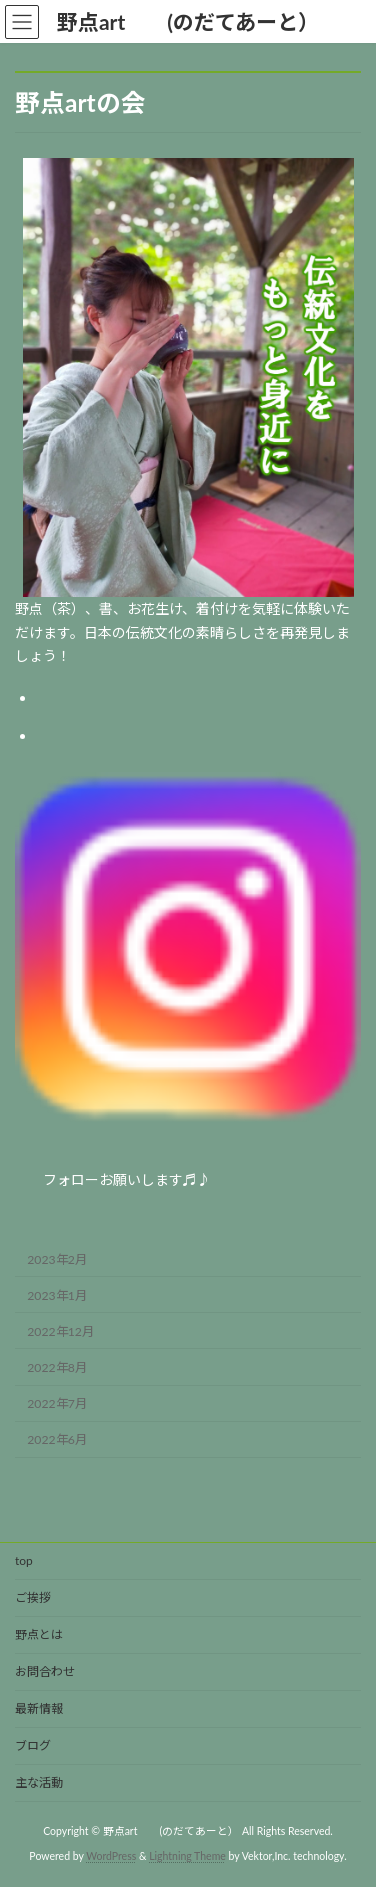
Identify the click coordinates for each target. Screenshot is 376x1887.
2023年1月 (57, 1295)
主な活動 (39, 1782)
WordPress (111, 1856)
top (24, 1560)
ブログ (33, 1745)
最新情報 (39, 1708)
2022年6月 (57, 1440)
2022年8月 (57, 1367)
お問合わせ (45, 1671)
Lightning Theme (187, 1856)
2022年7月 (57, 1403)
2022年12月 (60, 1331)
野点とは (45, 1634)
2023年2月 (57, 1259)
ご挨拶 (33, 1597)
